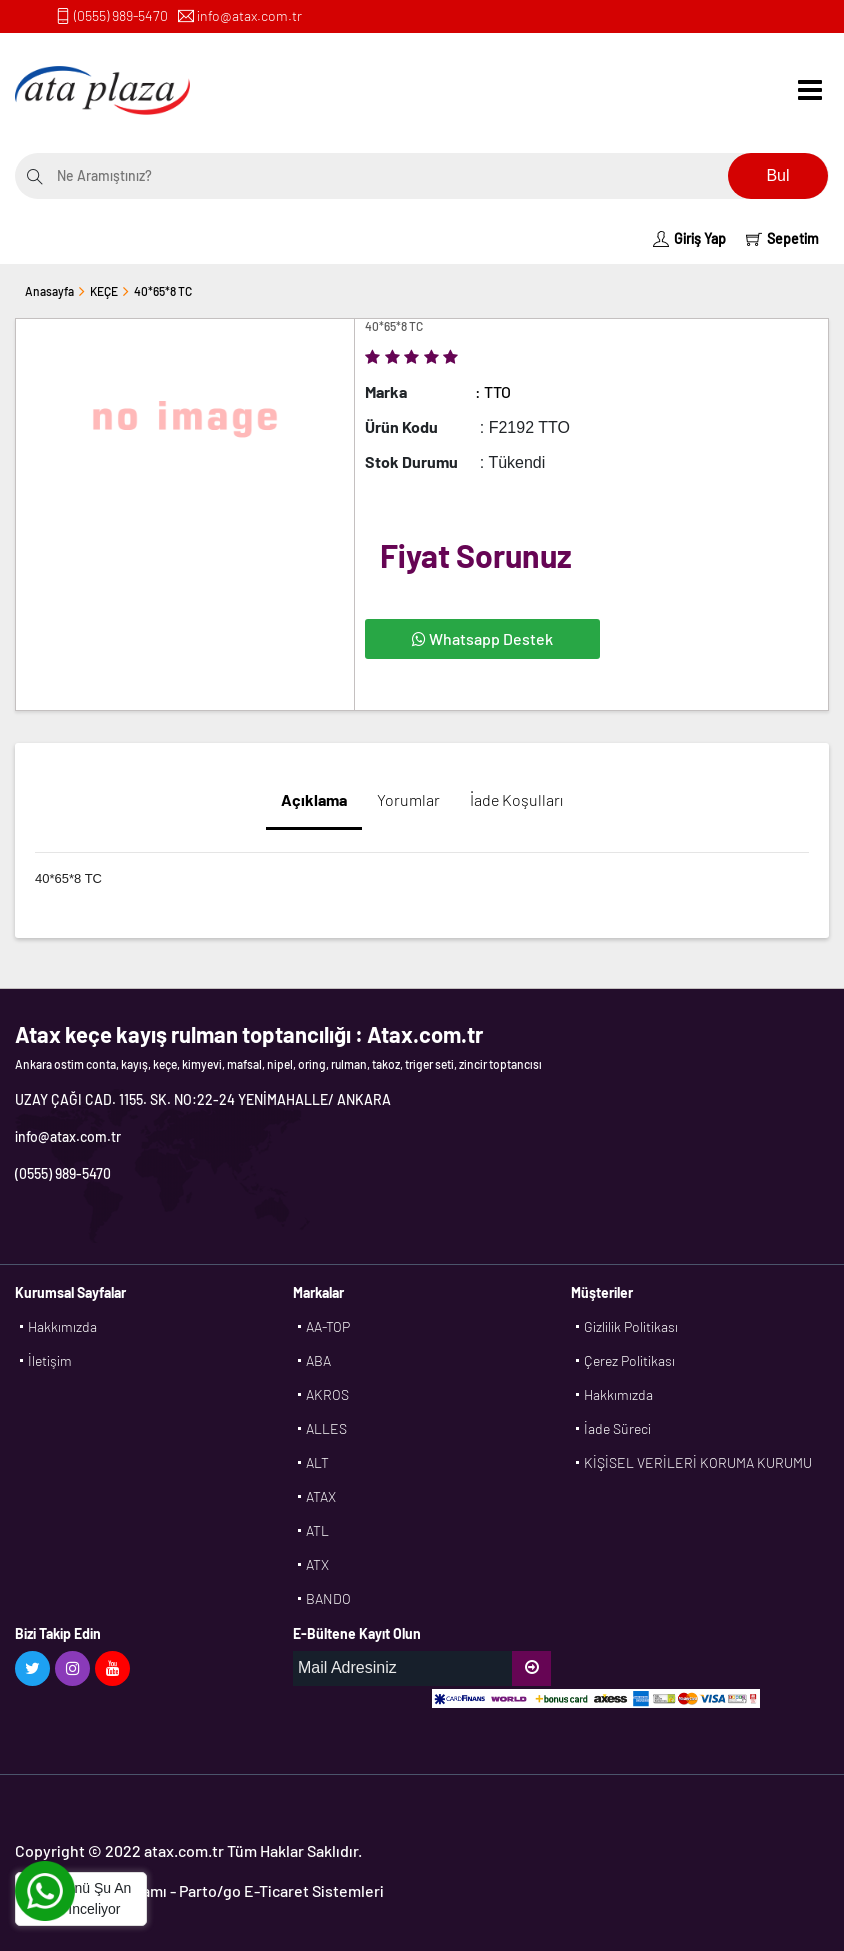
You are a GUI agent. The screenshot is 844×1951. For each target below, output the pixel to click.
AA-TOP (328, 1326)
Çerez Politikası (629, 1360)
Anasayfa (49, 291)
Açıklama (314, 799)
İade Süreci (617, 1428)
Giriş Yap (689, 238)
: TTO (493, 391)
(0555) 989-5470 (121, 15)
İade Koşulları (516, 799)
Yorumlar (408, 799)
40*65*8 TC (163, 291)
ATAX (321, 1496)
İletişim (50, 1360)
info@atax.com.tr (249, 15)
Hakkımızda (62, 1326)
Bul (777, 175)
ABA (318, 1360)
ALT (317, 1462)
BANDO (328, 1598)
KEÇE (104, 291)
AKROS (327, 1394)
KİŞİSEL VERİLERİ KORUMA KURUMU (698, 1462)
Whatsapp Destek (482, 638)
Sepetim (782, 238)
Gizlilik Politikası (631, 1326)
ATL (317, 1530)
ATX (317, 1564)
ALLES (326, 1428)
